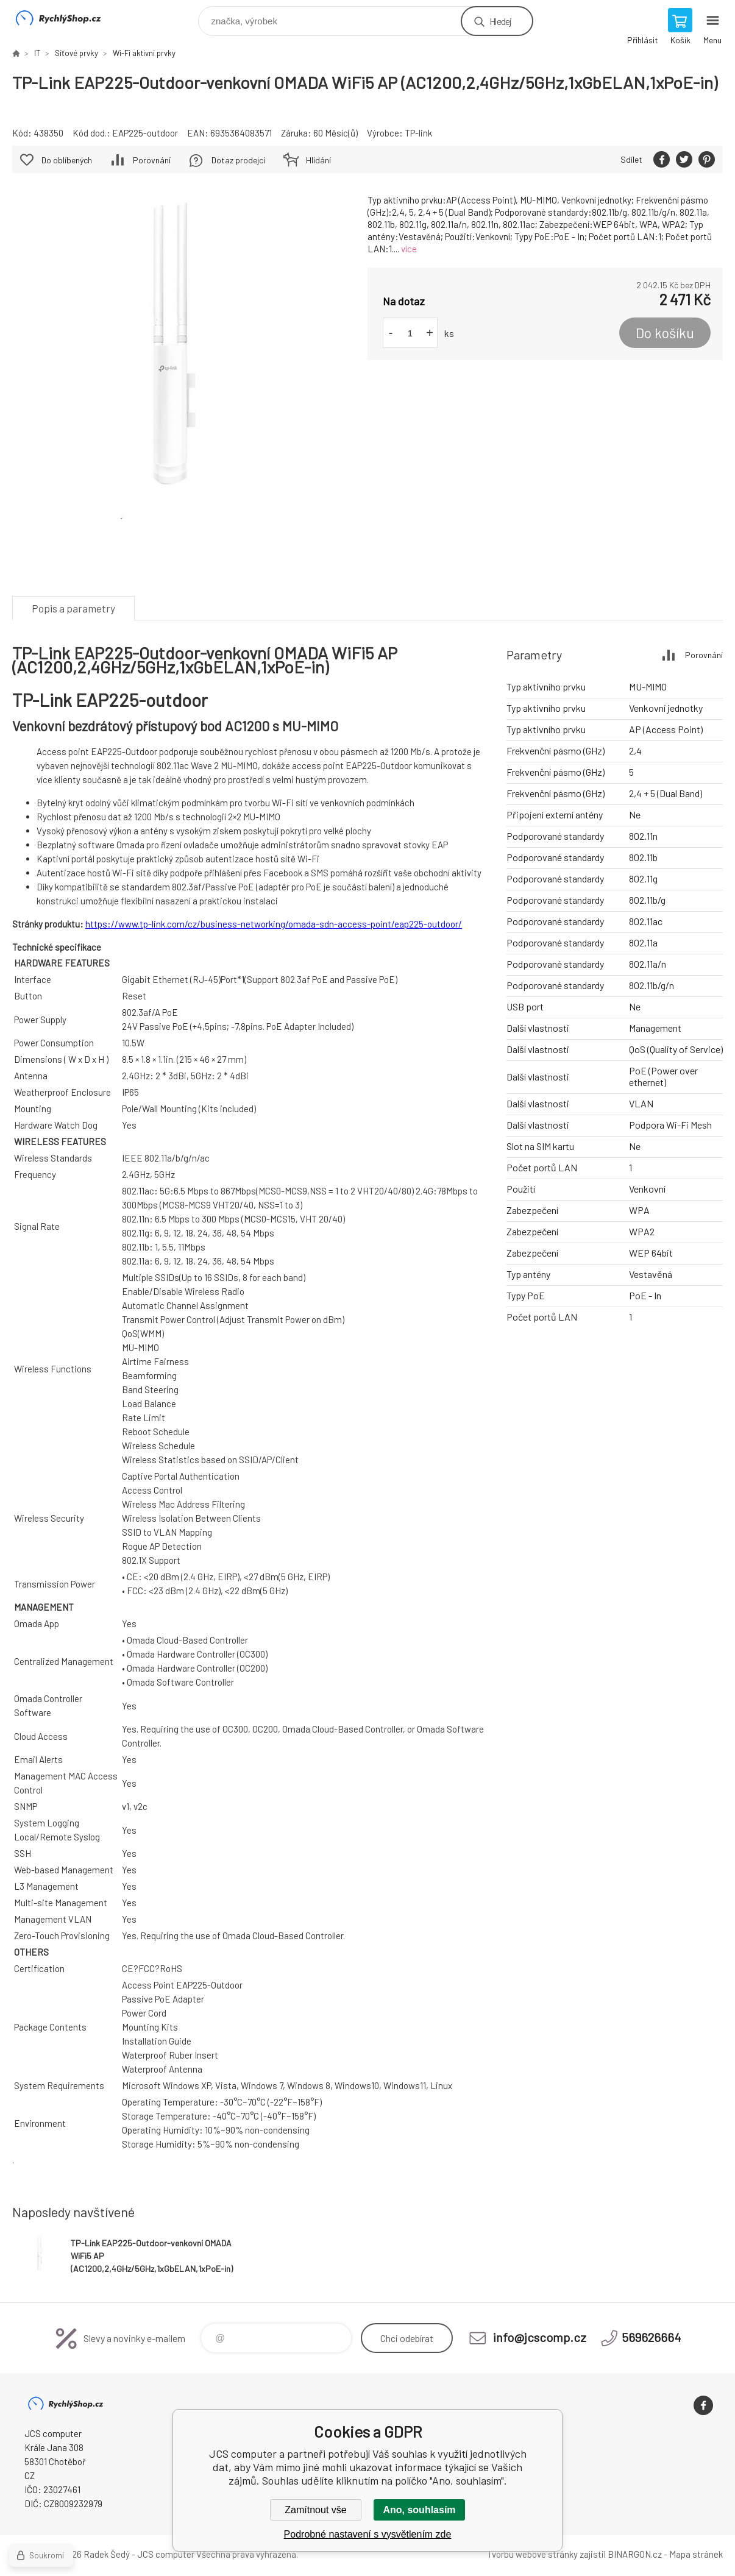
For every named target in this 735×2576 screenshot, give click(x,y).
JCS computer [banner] (66, 18)
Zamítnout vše (315, 2510)
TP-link (418, 132)
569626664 (651, 2337)
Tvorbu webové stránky (532, 2554)
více (409, 248)
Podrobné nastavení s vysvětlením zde (368, 2534)
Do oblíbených (66, 160)
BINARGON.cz (635, 2554)
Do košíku (665, 332)
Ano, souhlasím (419, 2510)
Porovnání (152, 160)
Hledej (500, 21)
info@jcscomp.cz (539, 2337)
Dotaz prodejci (238, 160)
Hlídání (318, 160)
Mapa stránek (696, 2554)
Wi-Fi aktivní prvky (144, 53)
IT (37, 53)
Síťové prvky (76, 53)
